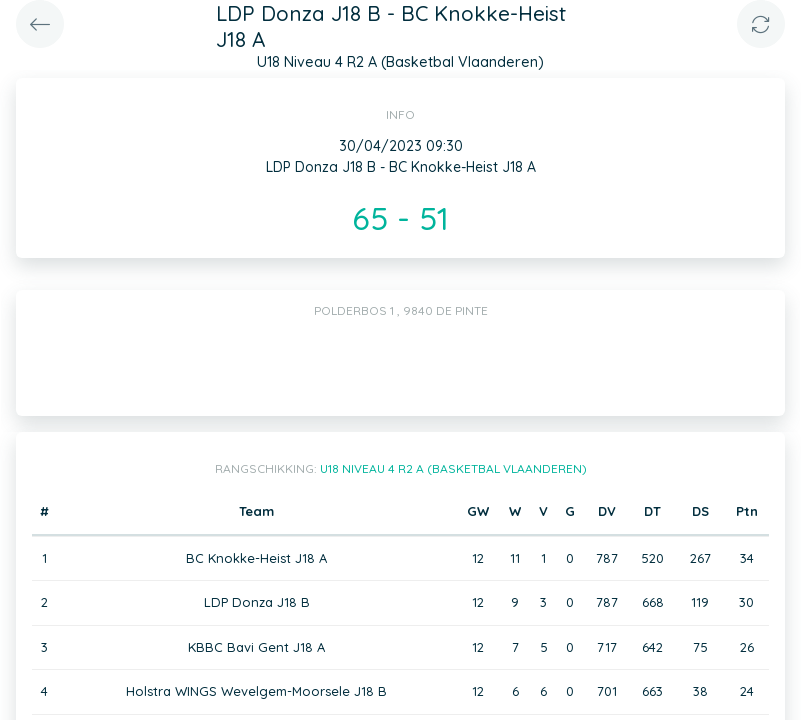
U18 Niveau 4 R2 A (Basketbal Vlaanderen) (453, 468)
